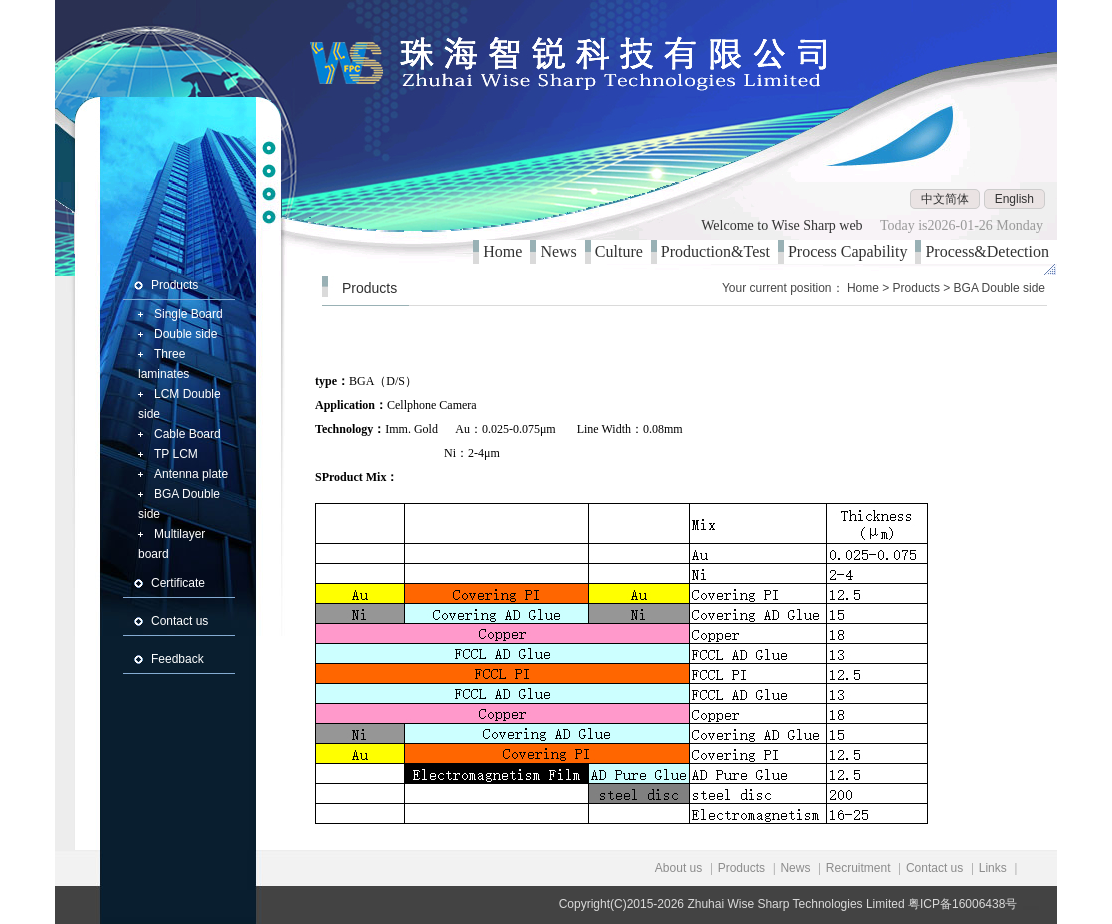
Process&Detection (991, 251)
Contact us (179, 621)
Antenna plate (191, 474)
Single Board (188, 314)
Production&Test (719, 251)
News (562, 251)
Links (993, 868)
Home (506, 251)
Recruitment (858, 868)
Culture (623, 251)
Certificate (178, 583)
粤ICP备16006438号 (962, 904)
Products (174, 285)
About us (678, 868)
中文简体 (945, 199)
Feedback (177, 659)
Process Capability (852, 251)
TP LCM (176, 454)
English (1014, 199)
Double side (185, 334)
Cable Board (187, 434)
